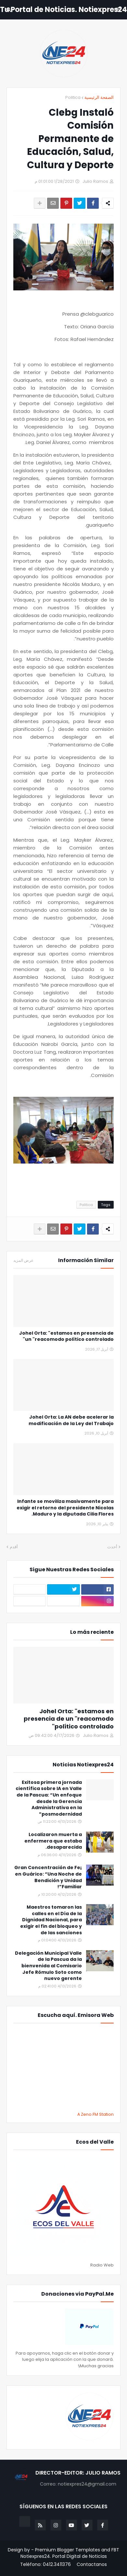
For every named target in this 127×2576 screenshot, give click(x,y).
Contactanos (92, 2564)
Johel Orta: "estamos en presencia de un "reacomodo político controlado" (66, 1336)
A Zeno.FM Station (95, 2114)
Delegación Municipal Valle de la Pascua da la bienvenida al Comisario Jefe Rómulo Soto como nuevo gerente (48, 1966)
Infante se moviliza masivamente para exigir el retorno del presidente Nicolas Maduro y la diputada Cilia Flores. (65, 1507)
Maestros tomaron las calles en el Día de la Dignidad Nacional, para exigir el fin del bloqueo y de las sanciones (51, 1920)
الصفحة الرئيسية (99, 97)
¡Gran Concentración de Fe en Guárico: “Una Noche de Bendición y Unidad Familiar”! (48, 1877)
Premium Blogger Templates (67, 2550)
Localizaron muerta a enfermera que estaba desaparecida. (53, 1841)
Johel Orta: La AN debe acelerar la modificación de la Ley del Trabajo (71, 1420)
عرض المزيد (23, 1260)
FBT (115, 2550)
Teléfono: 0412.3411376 (45, 2564)
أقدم (14, 1547)
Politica (73, 97)
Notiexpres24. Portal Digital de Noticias (63, 2556)
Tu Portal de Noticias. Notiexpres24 (63, 10)
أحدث (112, 1547)
